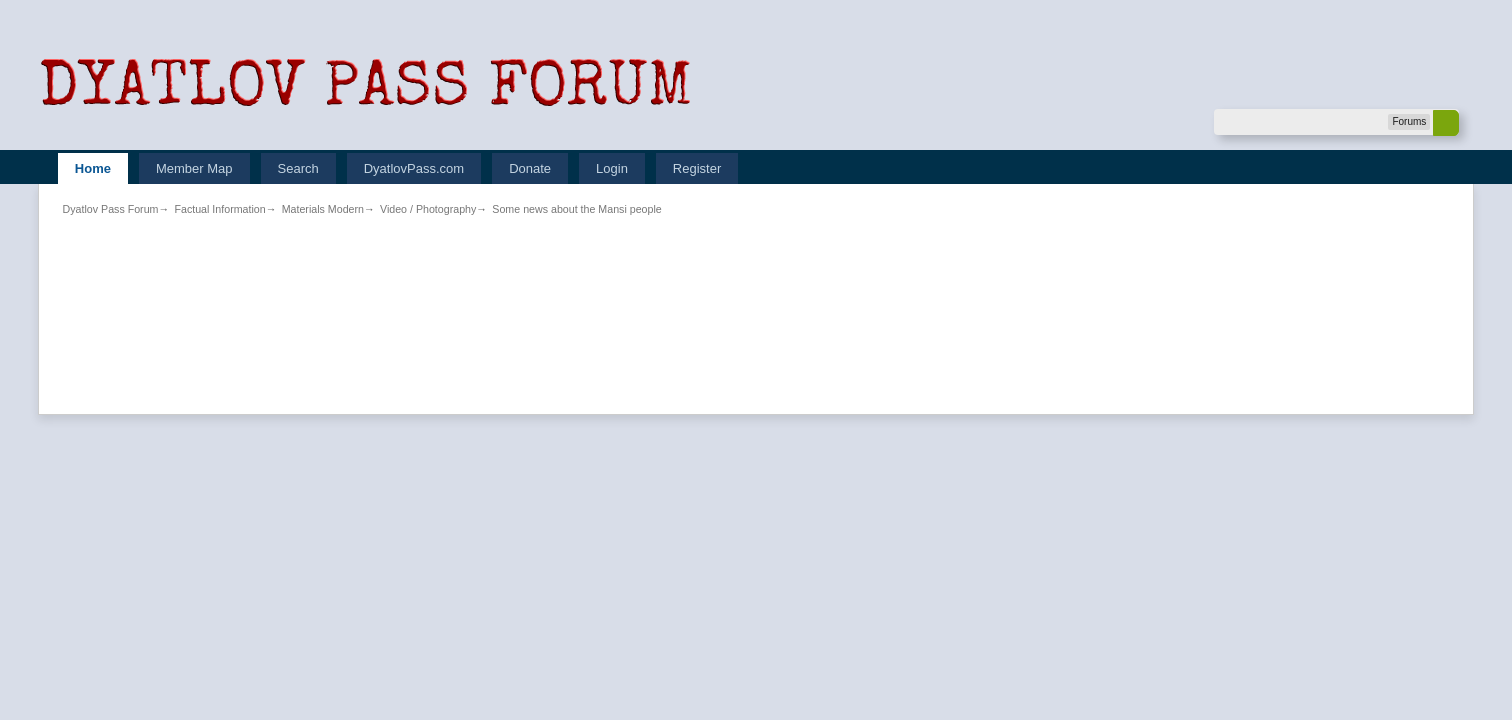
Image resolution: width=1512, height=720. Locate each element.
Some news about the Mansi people (576, 209)
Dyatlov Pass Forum (111, 209)
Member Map (194, 168)
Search (298, 168)
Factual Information (219, 209)
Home (93, 168)
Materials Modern (323, 209)
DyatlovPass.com (414, 168)
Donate (530, 168)
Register (697, 168)
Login (612, 168)
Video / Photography (428, 209)
